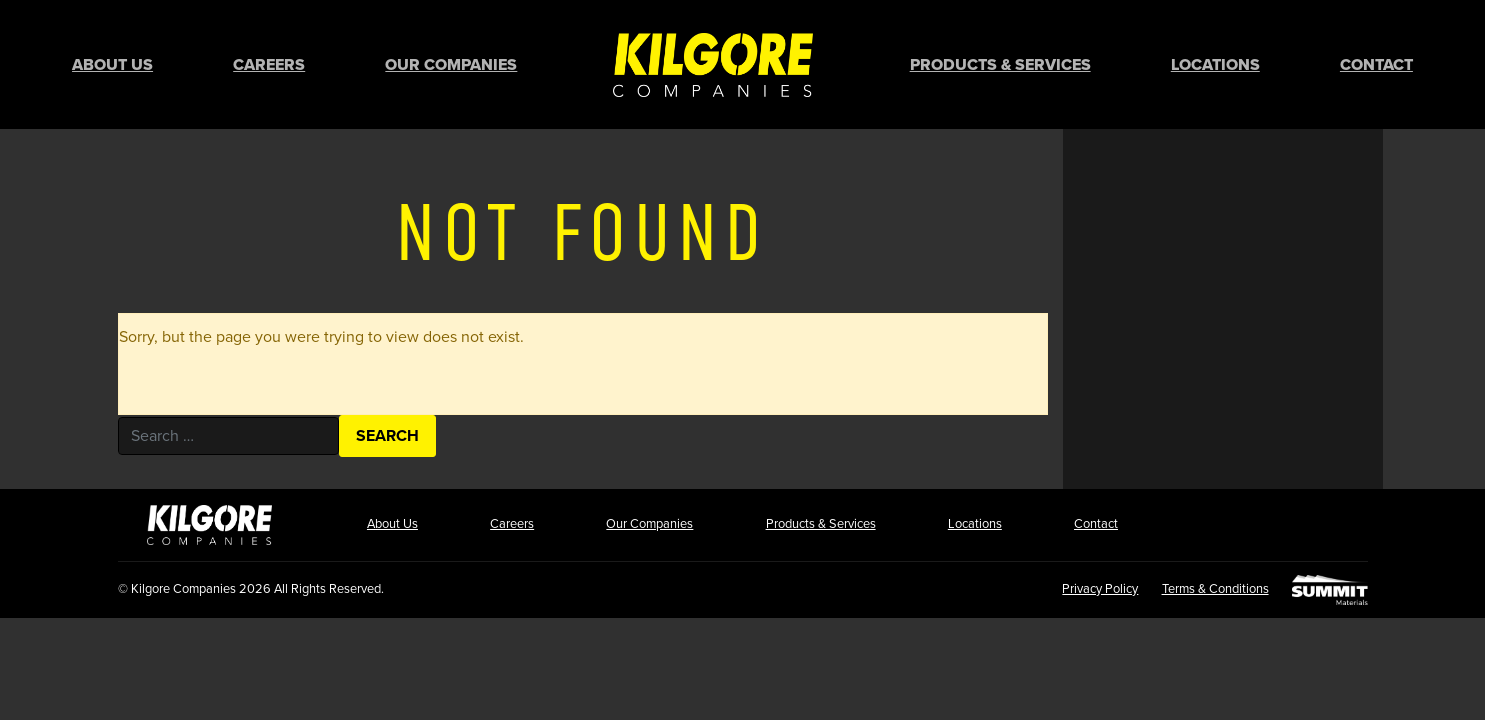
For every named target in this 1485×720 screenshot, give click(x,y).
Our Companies (451, 65)
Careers (269, 65)
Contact (1376, 65)
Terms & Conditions (1214, 589)
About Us (112, 65)
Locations (1215, 65)
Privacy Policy (1099, 589)
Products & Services (1000, 65)
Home (713, 64)
